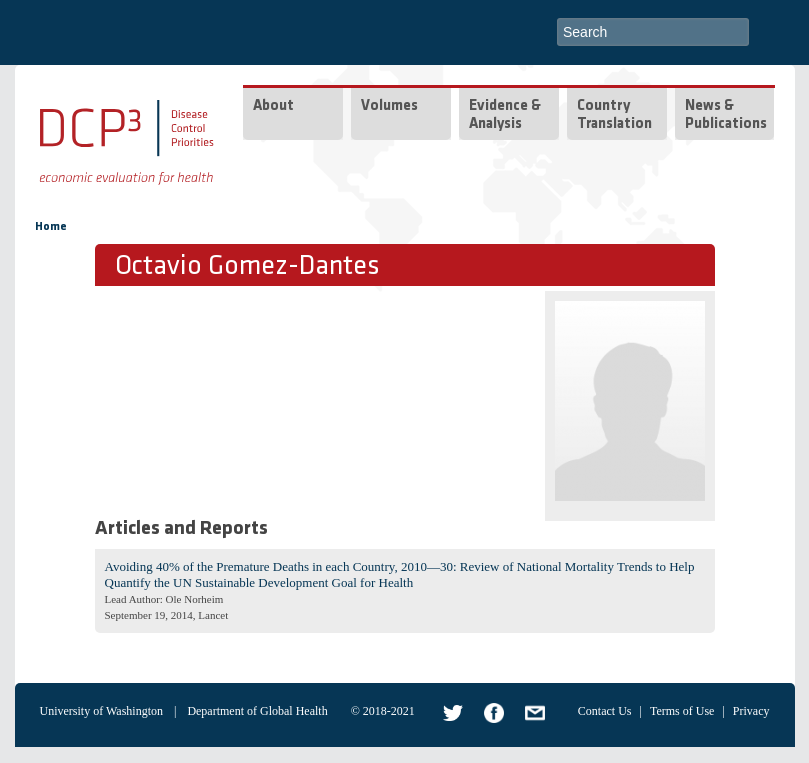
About (273, 106)
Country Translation (614, 115)
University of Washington (101, 711)
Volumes (389, 106)
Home (51, 227)
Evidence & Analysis (505, 115)
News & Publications (726, 115)
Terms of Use (682, 711)
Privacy (751, 711)
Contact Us (605, 711)
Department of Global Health (257, 711)
